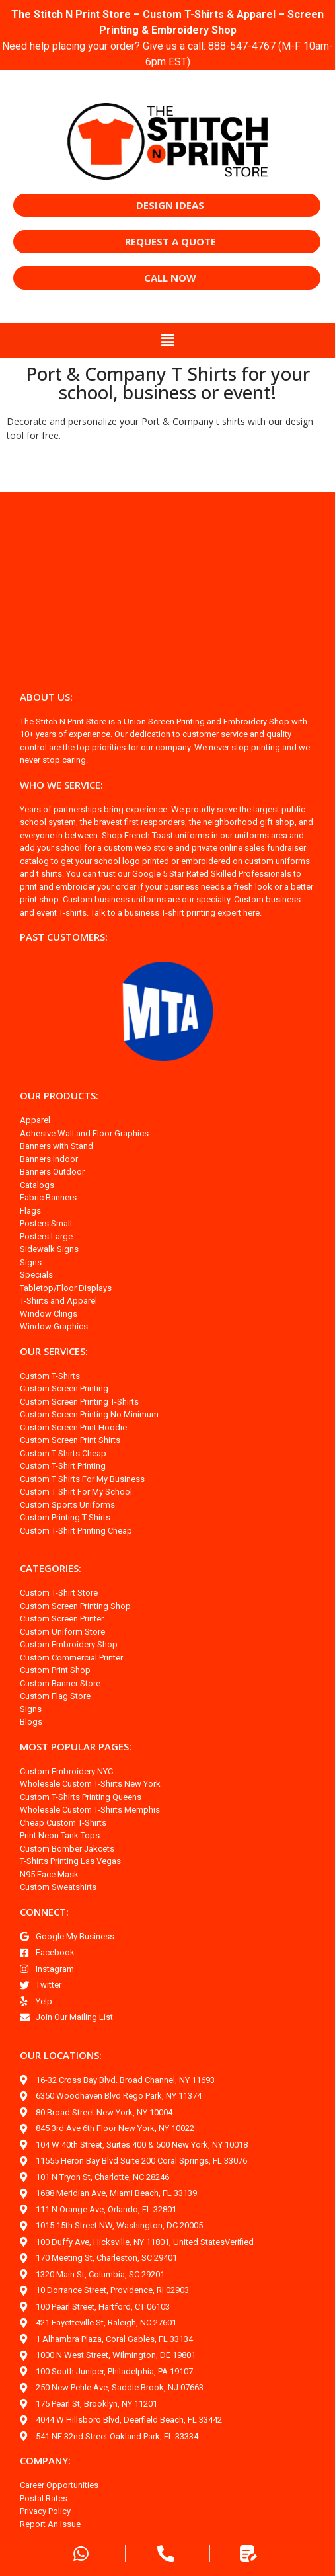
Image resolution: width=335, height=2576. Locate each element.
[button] (167, 340)
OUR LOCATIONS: (63, 2055)
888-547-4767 (262, 46)
